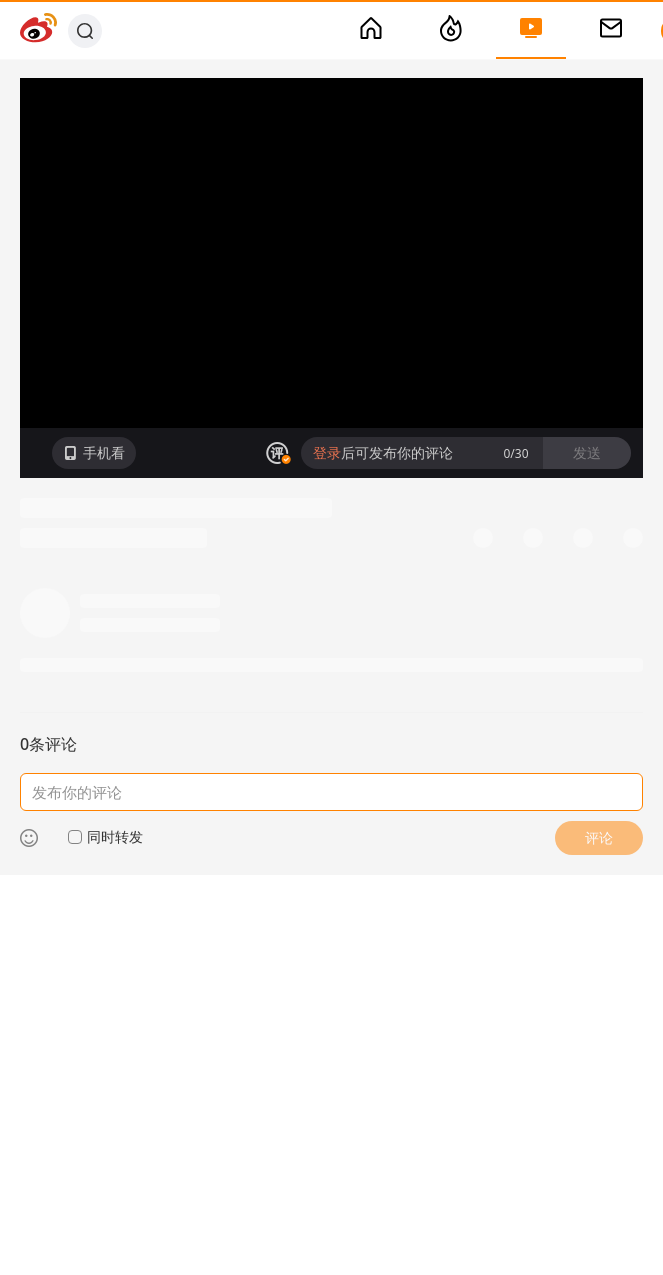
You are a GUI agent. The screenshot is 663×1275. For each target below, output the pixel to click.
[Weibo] (38, 30)
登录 (327, 452)
